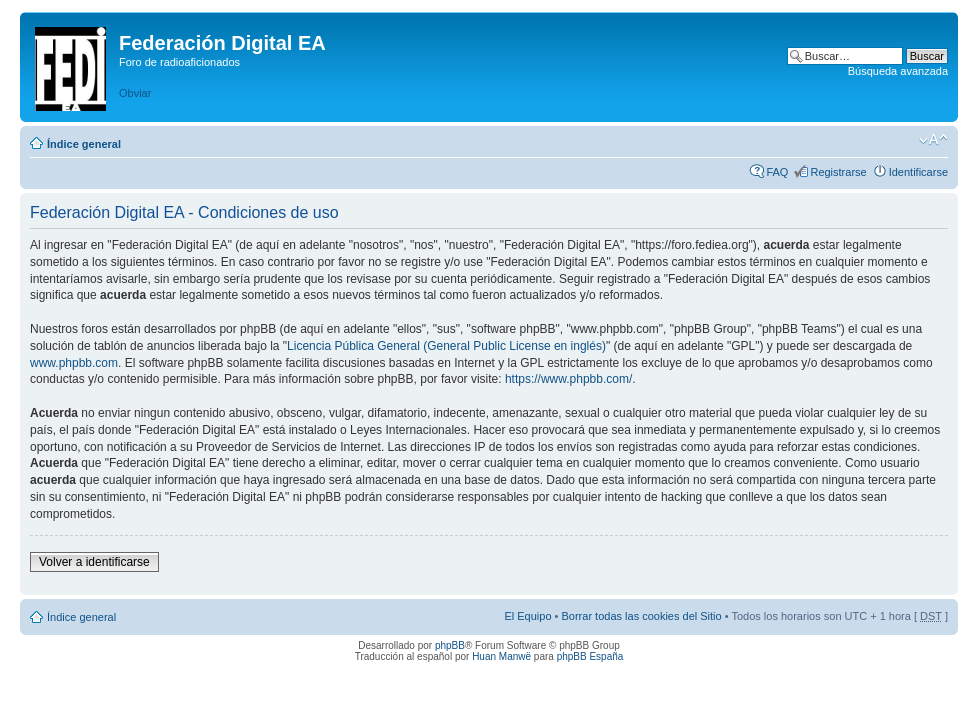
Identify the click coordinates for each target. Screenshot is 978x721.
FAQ (777, 172)
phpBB (450, 645)
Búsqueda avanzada (898, 71)
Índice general (84, 144)
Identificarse (918, 172)
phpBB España (590, 656)
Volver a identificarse (94, 562)
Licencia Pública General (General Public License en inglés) (446, 346)
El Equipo (527, 616)
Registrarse (838, 172)
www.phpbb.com (74, 363)
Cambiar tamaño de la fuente (933, 140)
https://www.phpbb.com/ (568, 379)
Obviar (135, 93)
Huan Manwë (501, 656)
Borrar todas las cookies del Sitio (641, 616)
